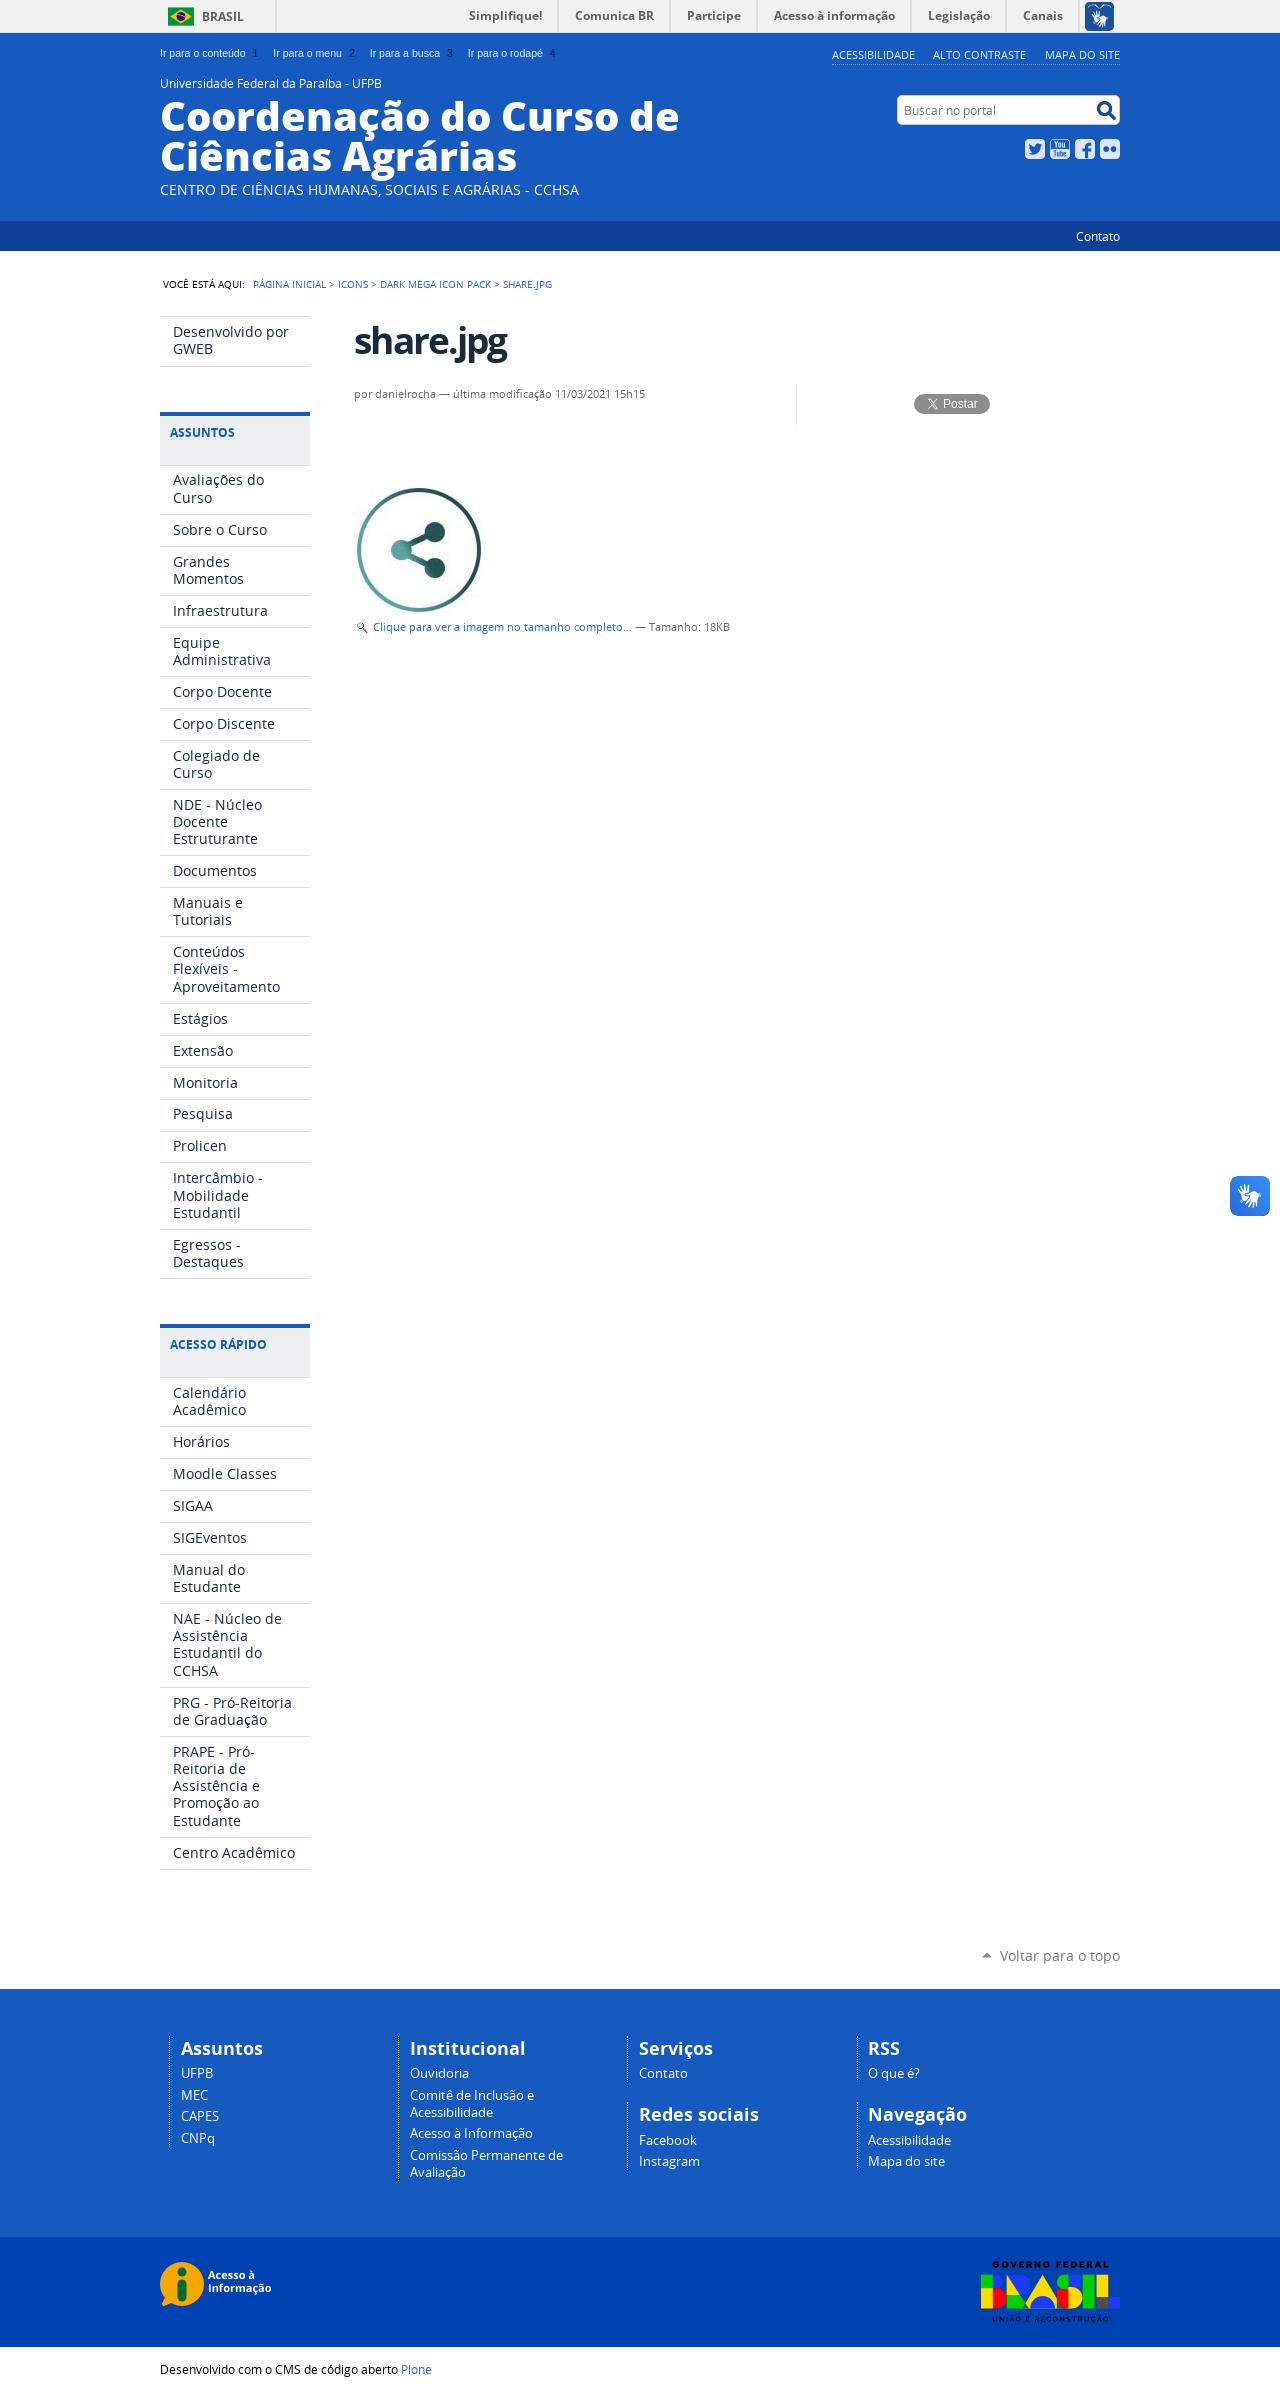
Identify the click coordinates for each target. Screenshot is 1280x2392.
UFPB (197, 2073)
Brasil (223, 16)
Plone (416, 2369)
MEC (194, 2095)
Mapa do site (1082, 54)
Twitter (1035, 149)
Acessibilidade (873, 54)
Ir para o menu (315, 53)
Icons (353, 284)
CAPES (200, 2116)
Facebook (1085, 149)
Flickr (1110, 149)
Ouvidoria (439, 2073)
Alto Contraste (979, 54)
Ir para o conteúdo (211, 53)
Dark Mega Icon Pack (435, 284)
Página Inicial (289, 284)
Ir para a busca (413, 53)
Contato (1098, 236)
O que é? (894, 2073)
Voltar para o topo (1060, 1955)
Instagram (669, 2161)
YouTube (1060, 149)
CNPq (198, 2138)
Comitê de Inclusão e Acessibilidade (472, 2104)
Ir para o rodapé (514, 53)
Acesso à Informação (471, 2133)
